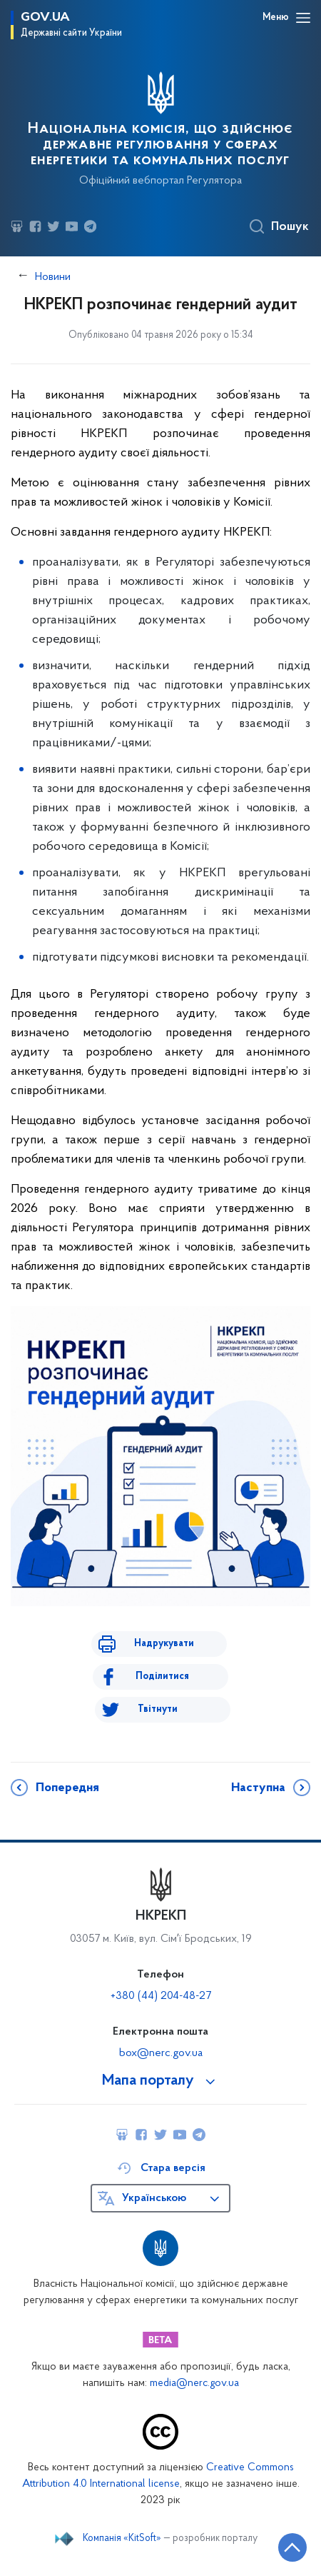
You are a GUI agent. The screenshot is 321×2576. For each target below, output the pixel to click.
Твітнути (158, 1709)
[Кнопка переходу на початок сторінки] (292, 2547)
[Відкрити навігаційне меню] (303, 18)
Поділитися (162, 1676)
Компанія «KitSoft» (122, 2539)
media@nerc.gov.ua (194, 2383)
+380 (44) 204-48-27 (161, 1996)
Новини (53, 277)
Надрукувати (164, 1643)
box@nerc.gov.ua (161, 2053)
